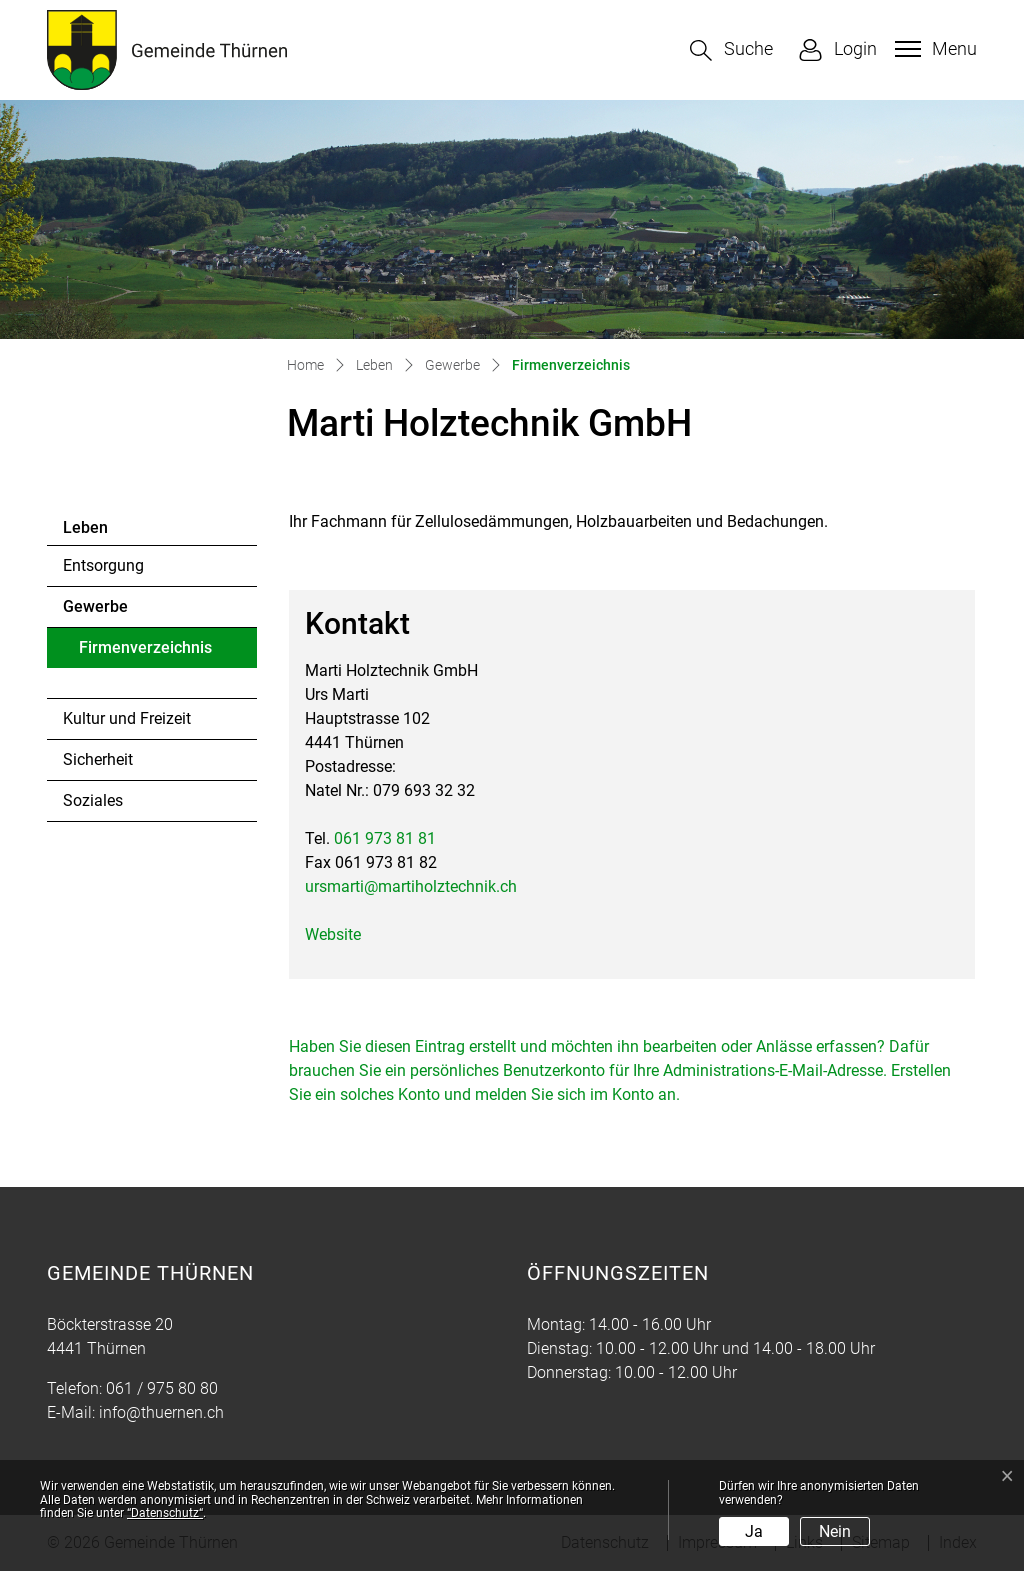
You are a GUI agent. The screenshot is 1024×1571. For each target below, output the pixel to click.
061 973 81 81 (385, 838)
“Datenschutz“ (165, 1513)
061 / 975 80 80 (162, 1388)
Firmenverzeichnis (145, 653)
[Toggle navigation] (933, 49)
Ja (754, 1531)
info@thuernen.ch (161, 1412)
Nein (835, 1531)
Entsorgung (103, 565)
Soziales (93, 800)
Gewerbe (95, 606)
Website (343, 934)
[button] (731, 50)
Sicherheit (98, 759)
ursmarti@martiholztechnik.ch (411, 886)
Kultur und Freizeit (127, 718)
